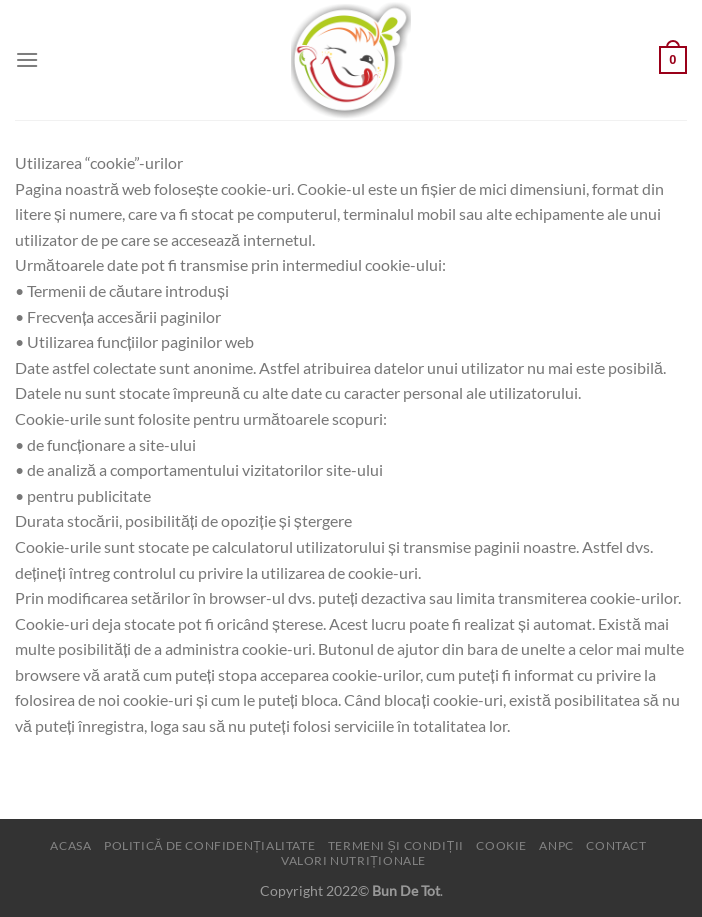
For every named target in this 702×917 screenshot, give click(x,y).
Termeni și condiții (396, 845)
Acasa (70, 845)
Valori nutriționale (353, 860)
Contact (616, 845)
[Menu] (27, 59)
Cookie (501, 845)
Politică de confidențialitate (209, 845)
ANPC (556, 845)
